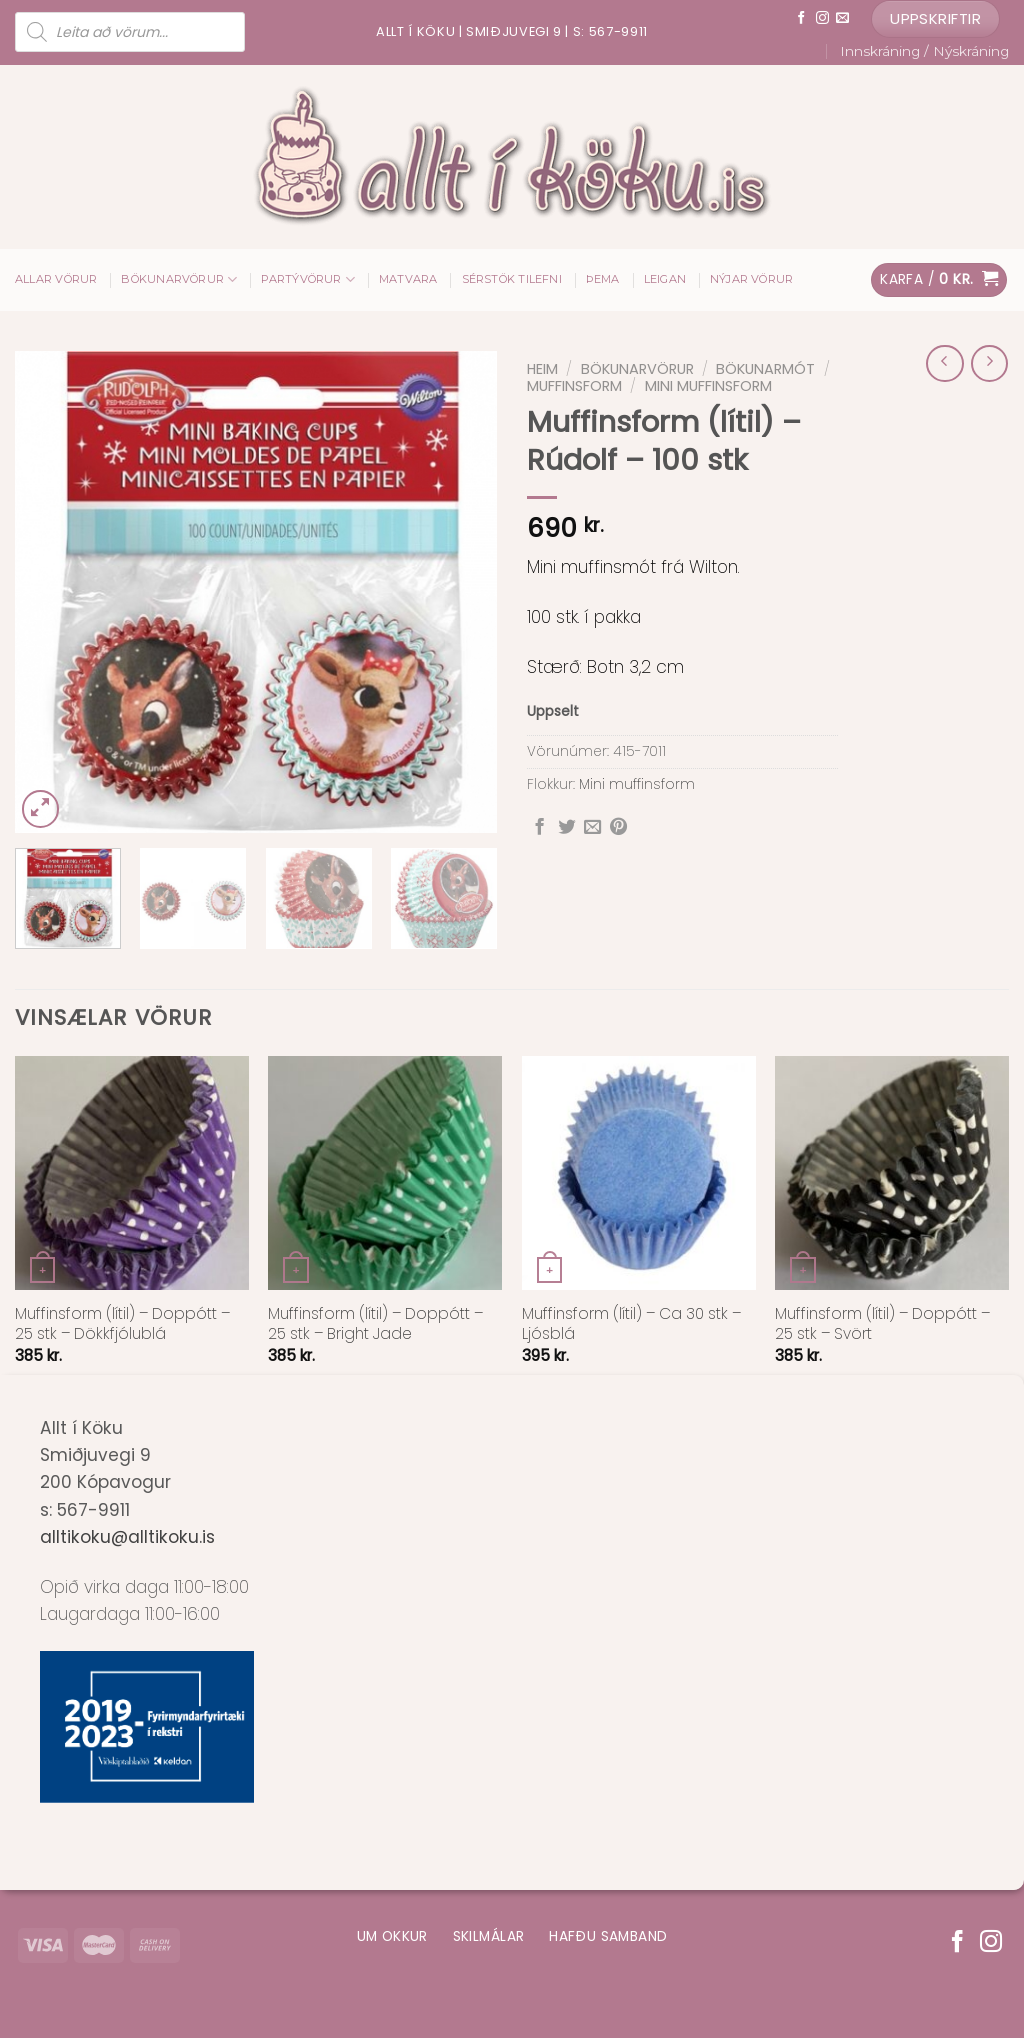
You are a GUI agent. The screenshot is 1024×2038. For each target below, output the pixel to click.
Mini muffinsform (708, 386)
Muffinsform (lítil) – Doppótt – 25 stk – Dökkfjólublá (122, 1324)
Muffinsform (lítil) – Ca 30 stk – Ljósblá (631, 1324)
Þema (603, 279)
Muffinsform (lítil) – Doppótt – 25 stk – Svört (882, 1324)
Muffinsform (574, 386)
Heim (542, 369)
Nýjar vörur (751, 279)
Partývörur (308, 279)
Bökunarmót (765, 369)
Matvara (408, 279)
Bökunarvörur (179, 279)
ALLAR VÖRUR (56, 279)
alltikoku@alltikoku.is (127, 1537)
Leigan (665, 279)
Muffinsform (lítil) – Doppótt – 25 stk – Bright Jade (375, 1324)
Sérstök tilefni (512, 279)
